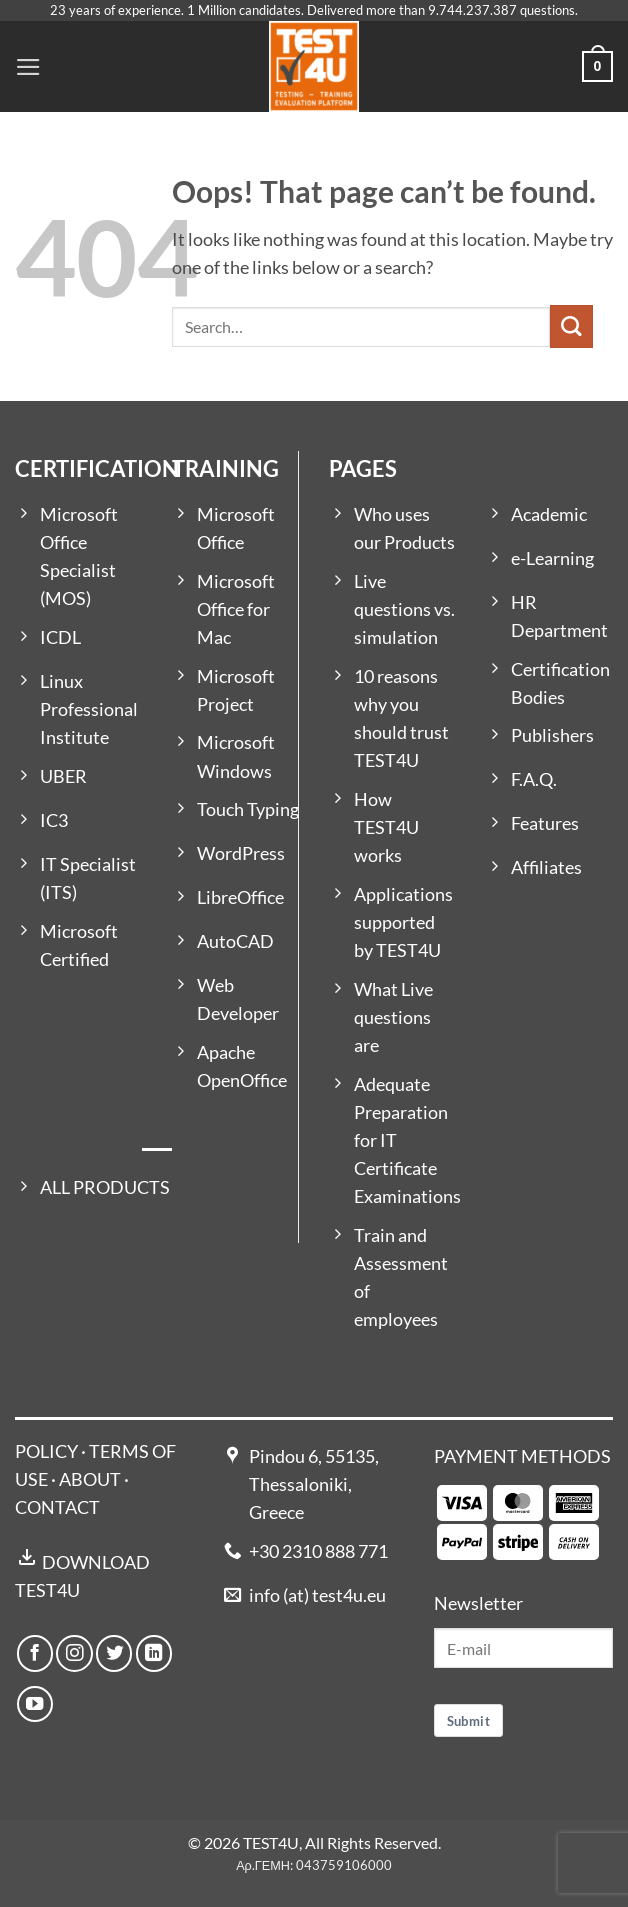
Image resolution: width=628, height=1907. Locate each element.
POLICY (46, 1451)
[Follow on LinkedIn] (154, 1653)
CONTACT (57, 1507)
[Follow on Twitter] (114, 1653)
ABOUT (90, 1479)
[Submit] (571, 326)
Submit (468, 1721)
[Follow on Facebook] (35, 1653)
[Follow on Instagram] (74, 1653)
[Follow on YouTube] (35, 1704)
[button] (28, 67)
